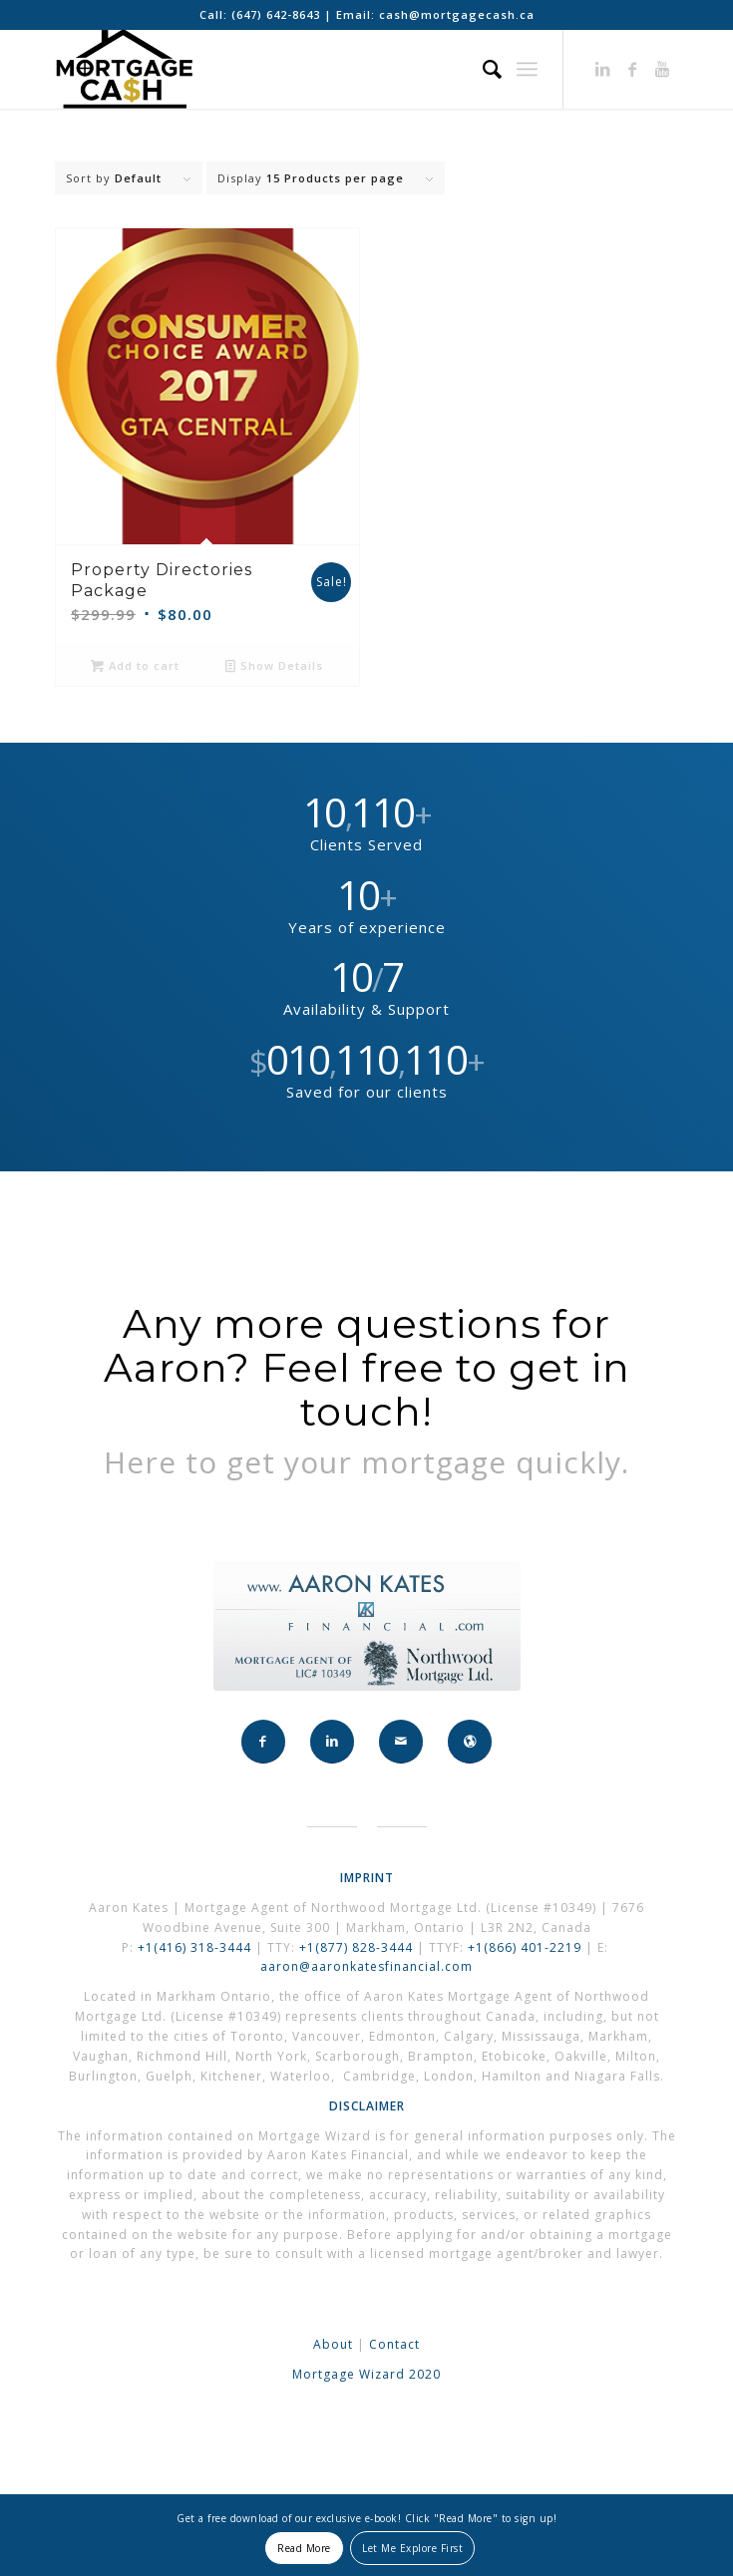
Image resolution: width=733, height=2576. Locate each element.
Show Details (274, 665)
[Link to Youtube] (663, 69)
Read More (304, 2548)
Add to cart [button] (135, 665)
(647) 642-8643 (277, 14)
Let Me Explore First (412, 2548)
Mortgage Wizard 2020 (366, 2374)
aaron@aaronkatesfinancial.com (366, 1966)
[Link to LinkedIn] (603, 69)
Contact (394, 2344)
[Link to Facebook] (633, 69)
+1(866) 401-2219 (524, 1947)
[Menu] (527, 69)
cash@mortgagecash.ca (457, 14)
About (333, 2344)
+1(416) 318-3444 (194, 1947)
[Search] (483, 69)
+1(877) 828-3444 (358, 1947)
